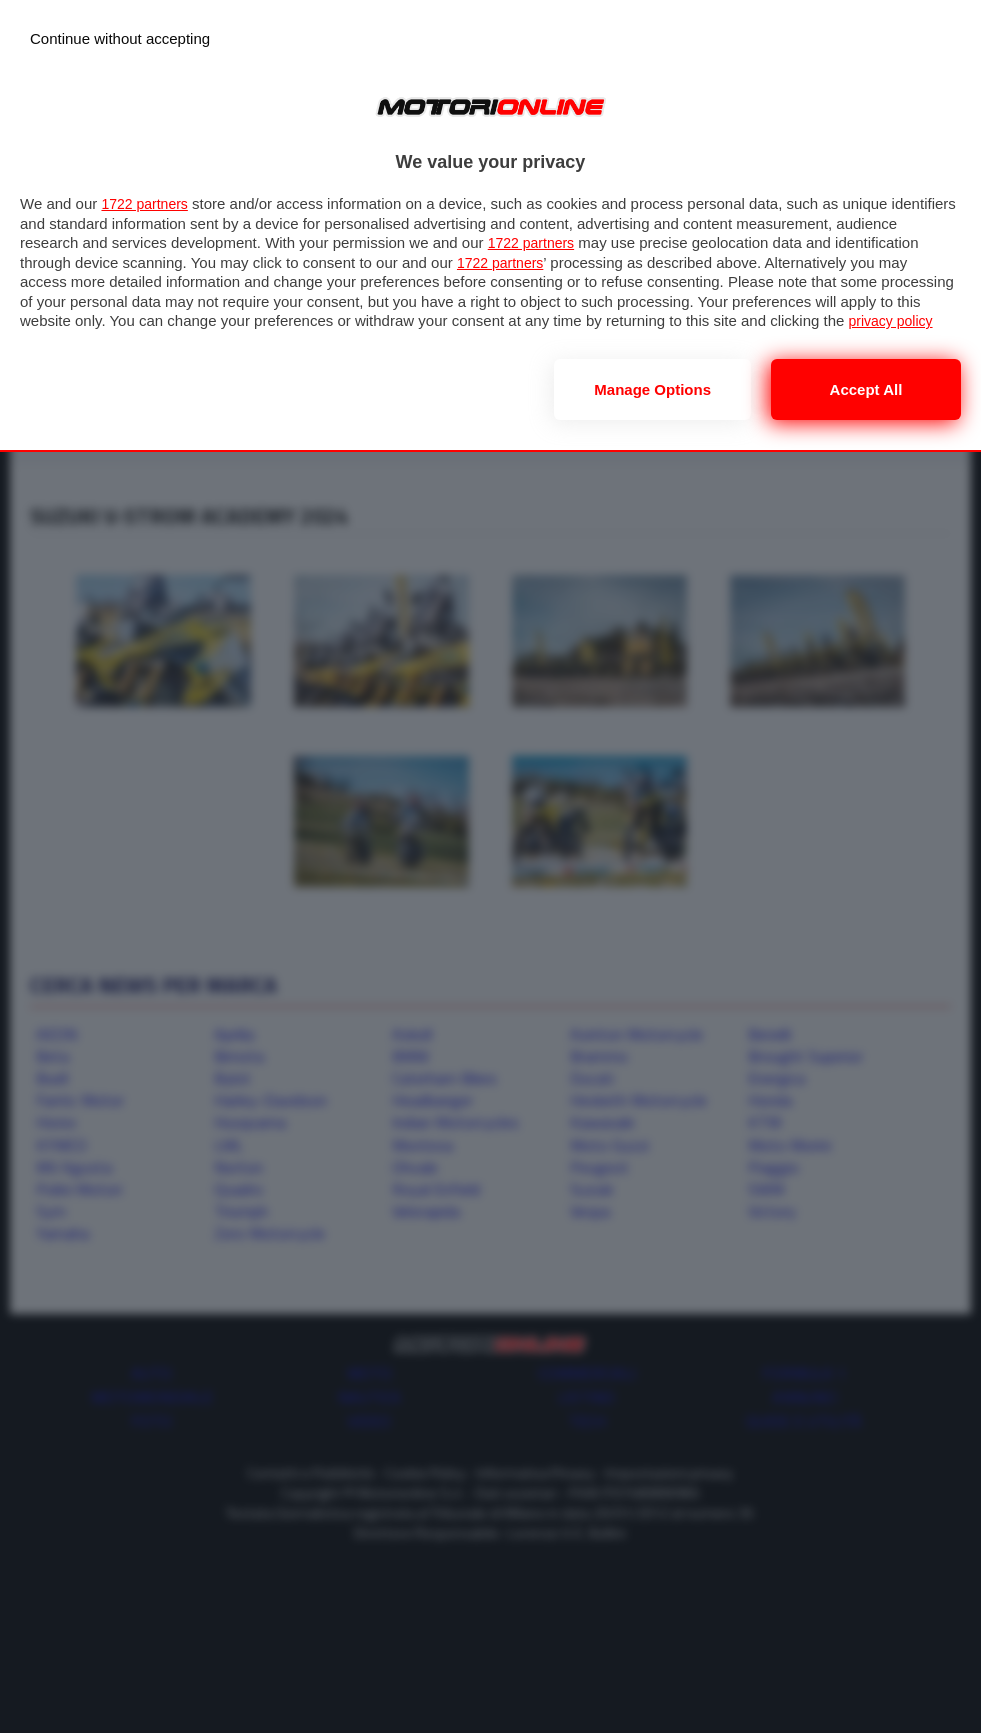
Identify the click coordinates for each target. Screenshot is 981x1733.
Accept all (866, 389)
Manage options (652, 389)
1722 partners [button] (147, 203)
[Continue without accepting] (120, 38)
